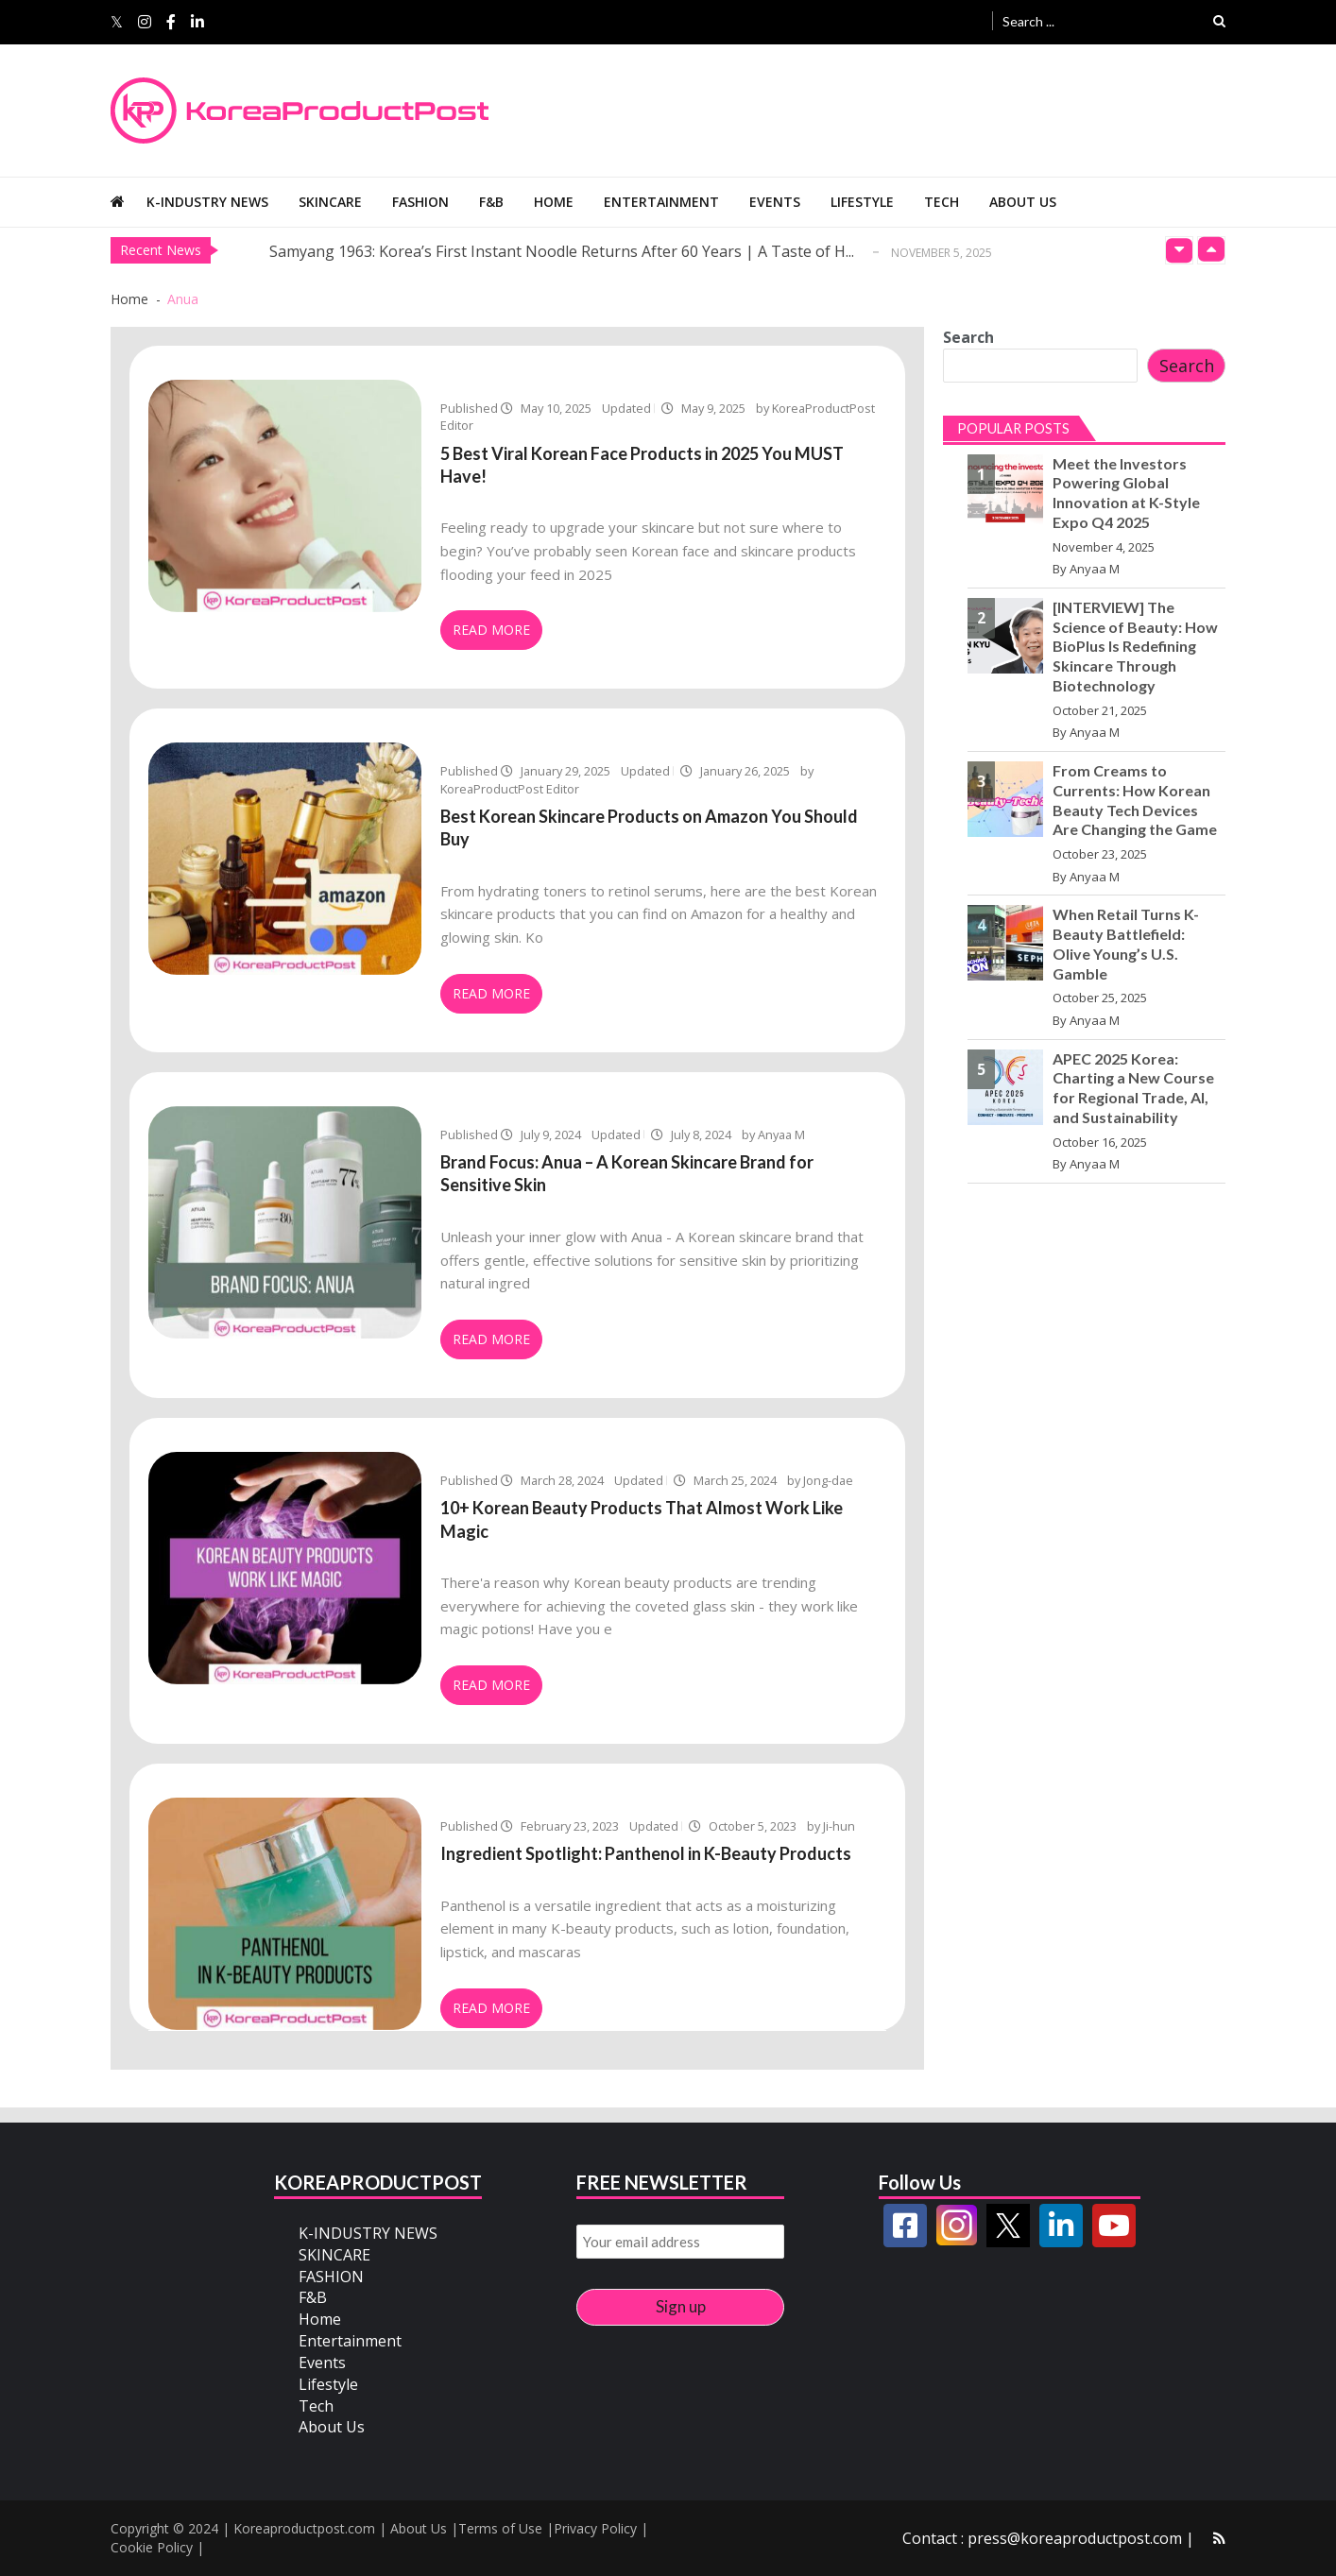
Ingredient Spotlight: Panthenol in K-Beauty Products (645, 1853)
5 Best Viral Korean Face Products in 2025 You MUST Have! (642, 464)
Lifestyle (862, 202)
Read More (491, 630)
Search (968, 337)
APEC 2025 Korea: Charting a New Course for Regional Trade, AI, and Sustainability (1133, 1087)
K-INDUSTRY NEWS (207, 202)
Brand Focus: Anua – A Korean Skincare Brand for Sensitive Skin (627, 1173)
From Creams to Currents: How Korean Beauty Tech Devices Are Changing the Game (1135, 799)
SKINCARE (330, 202)
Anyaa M (1095, 568)
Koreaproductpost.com (304, 2528)
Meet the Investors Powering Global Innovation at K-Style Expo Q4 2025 (1126, 492)
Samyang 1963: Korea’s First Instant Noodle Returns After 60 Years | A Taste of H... (561, 251)
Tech (941, 202)
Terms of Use (500, 2528)
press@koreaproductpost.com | (1081, 2538)
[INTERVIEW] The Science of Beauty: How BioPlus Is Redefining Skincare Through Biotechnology (1135, 646)
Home (554, 202)
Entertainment (661, 202)
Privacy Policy (595, 2528)
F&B (491, 202)
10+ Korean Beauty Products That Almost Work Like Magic (641, 1519)
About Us (1022, 202)
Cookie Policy (152, 2547)
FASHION (420, 202)
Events (774, 202)
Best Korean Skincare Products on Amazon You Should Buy (649, 827)
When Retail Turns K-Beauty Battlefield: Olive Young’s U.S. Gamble (1126, 943)
